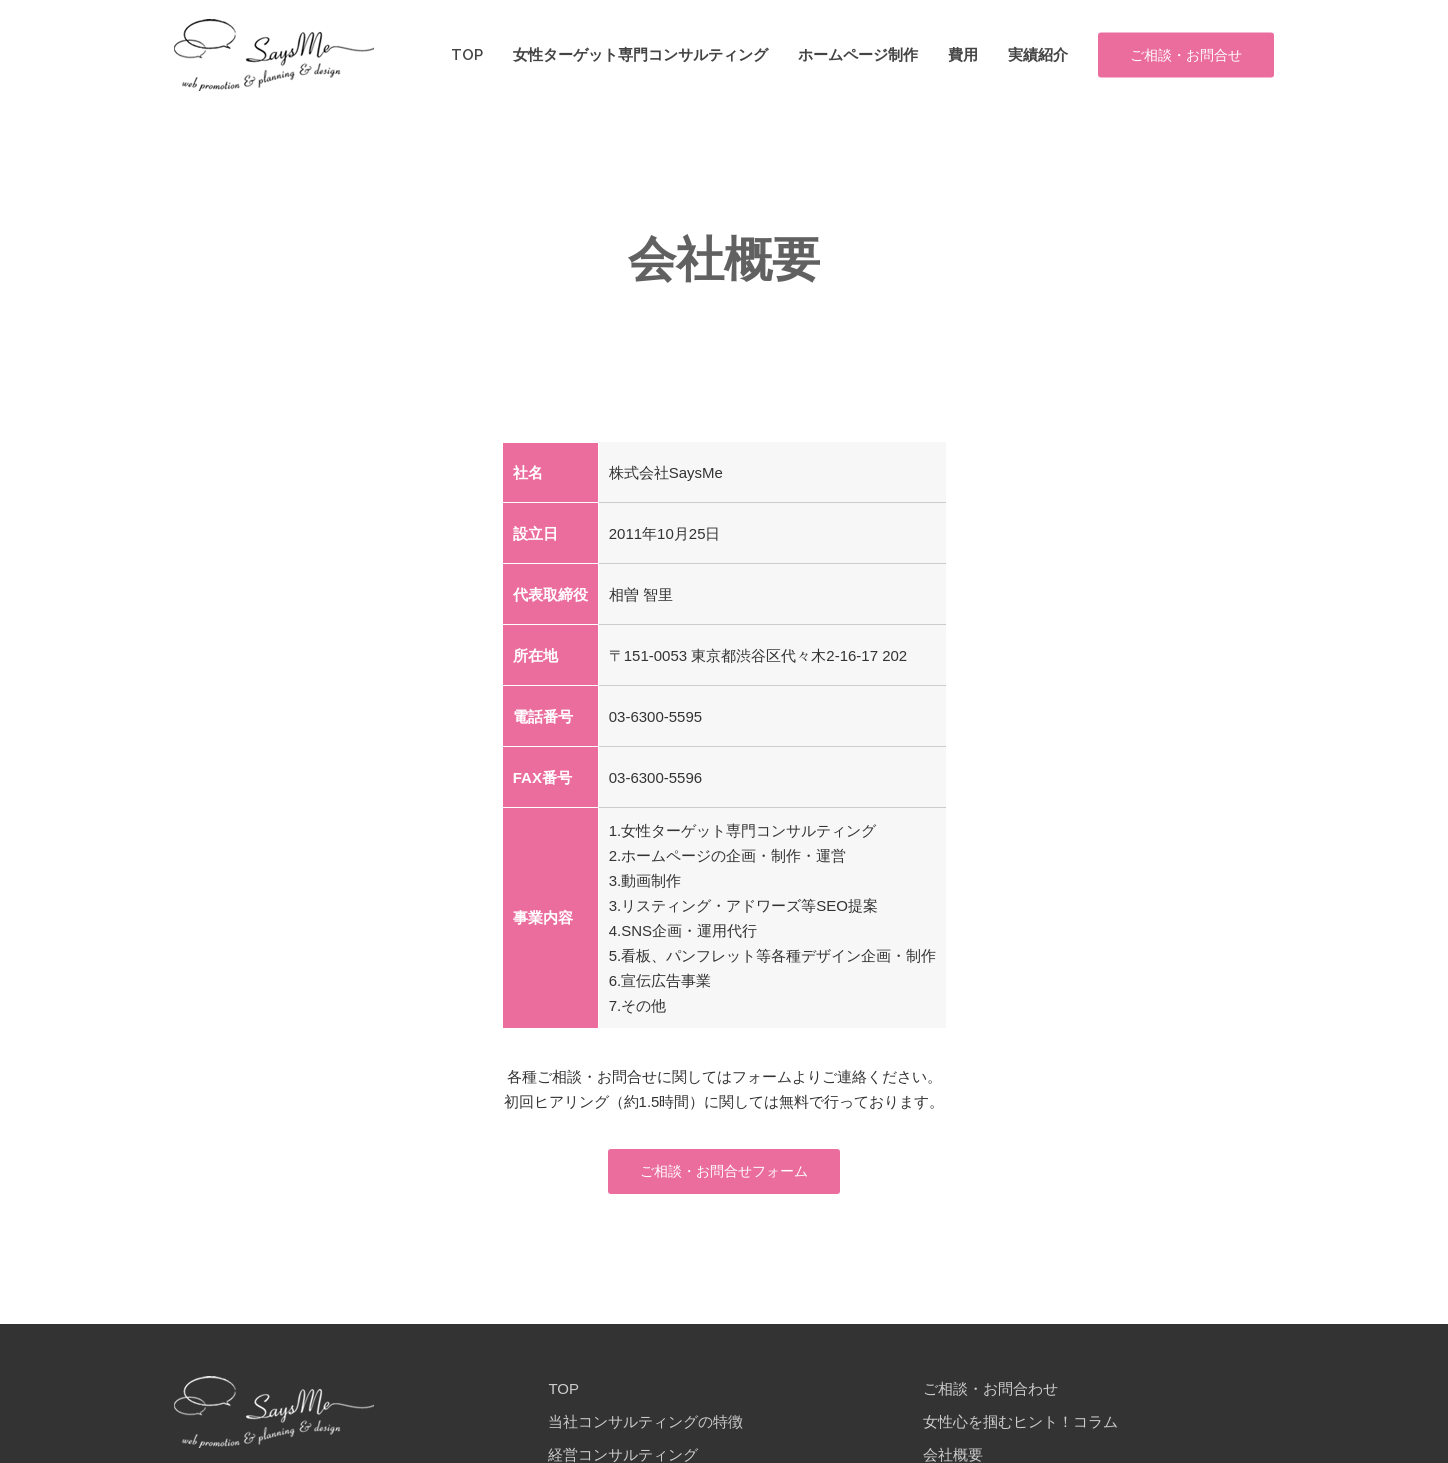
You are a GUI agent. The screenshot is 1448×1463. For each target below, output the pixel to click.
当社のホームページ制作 (630, 1432)
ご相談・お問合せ (1186, 55)
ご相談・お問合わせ (990, 1333)
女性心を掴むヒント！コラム (1020, 1366)
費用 (963, 55)
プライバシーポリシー (998, 1432)
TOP (467, 55)
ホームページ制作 (858, 55)
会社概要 (953, 1399)
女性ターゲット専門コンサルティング (640, 55)
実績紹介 (1038, 55)
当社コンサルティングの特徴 (645, 1366)
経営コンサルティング (623, 1399)
